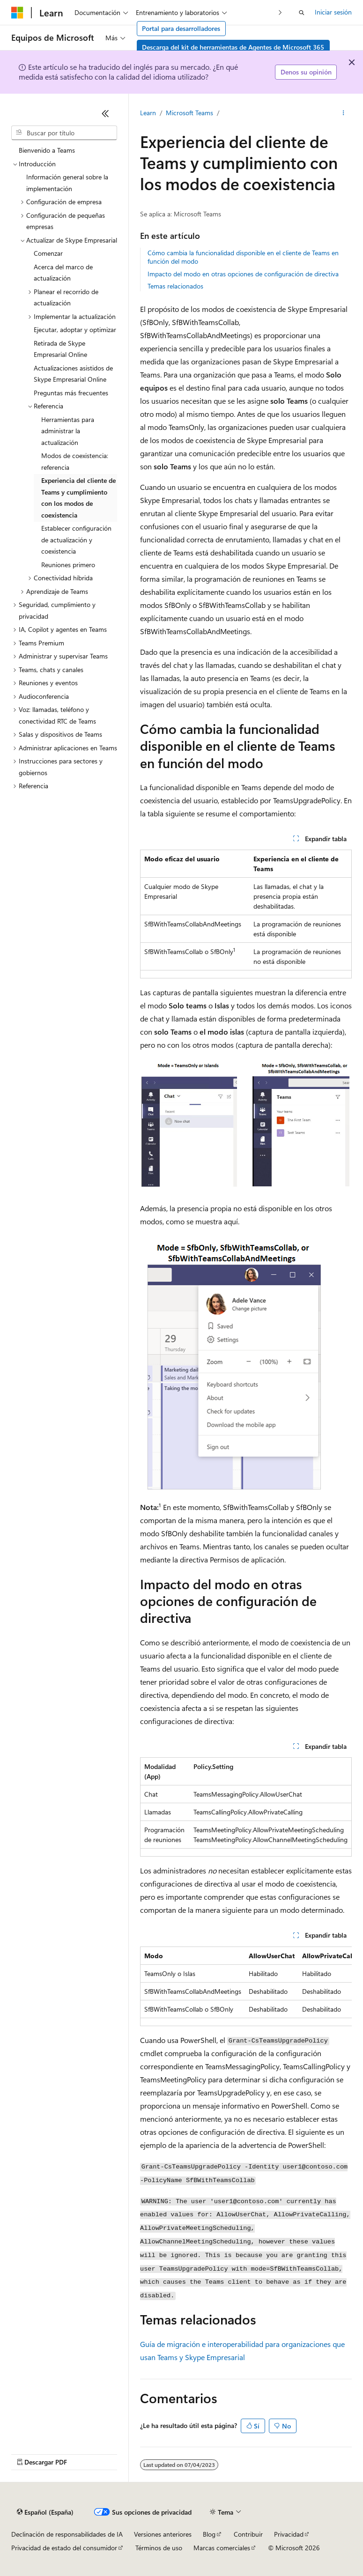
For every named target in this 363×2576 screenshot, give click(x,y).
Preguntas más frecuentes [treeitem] (71, 392)
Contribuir (248, 2534)
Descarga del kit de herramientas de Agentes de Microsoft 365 (233, 47)
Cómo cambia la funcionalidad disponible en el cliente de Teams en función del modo (243, 257)
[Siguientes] (280, 12)
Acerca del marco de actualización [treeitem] (63, 272)
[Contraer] (105, 113)
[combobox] (64, 133)
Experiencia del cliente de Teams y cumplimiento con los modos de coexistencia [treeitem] (78, 497)
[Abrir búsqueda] (301, 12)
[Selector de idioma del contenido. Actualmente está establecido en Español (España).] (45, 2512)
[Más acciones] (343, 112)
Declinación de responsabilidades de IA (67, 2534)
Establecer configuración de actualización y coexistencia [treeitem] (76, 539)
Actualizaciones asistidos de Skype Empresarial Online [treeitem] (73, 373)
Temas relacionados (175, 285)
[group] (246, 1986)
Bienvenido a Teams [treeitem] (47, 150)
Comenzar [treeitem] (48, 253)
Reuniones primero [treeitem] (68, 564)
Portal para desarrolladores (181, 28)
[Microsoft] (17, 13)
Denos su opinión (306, 71)
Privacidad (289, 2534)
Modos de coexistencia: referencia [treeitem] (74, 461)
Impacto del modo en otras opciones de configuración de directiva (243, 273)
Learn (148, 112)
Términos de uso (158, 2547)
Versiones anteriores (163, 2534)
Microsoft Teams (189, 112)
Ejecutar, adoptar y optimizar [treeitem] (75, 329)
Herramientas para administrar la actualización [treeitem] (67, 431)
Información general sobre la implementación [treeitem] (67, 182)
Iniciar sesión (333, 11)
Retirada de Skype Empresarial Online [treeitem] (60, 349)
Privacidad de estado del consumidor (64, 2547)
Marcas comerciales (221, 2547)
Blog (209, 2534)
